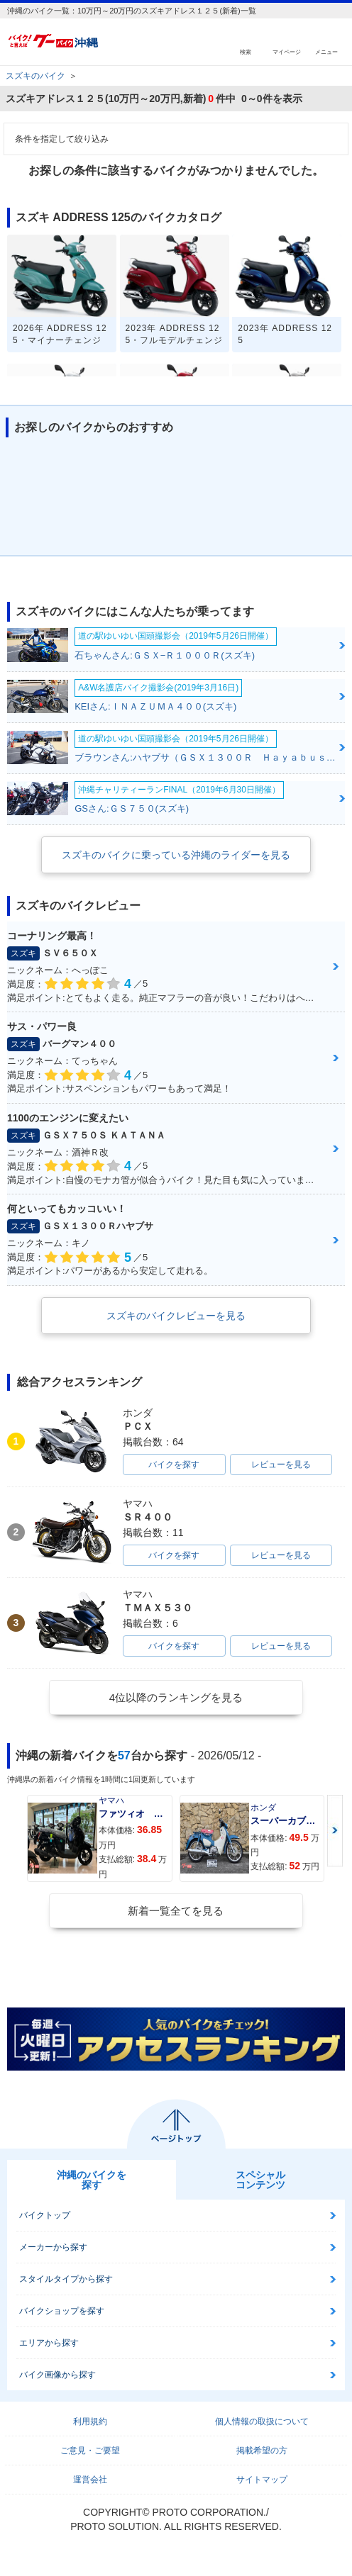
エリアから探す (49, 2343)
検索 (245, 51)
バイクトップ (44, 2215)
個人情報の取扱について (262, 2421)
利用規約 (90, 2421)
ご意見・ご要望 (90, 2450)
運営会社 (90, 2480)
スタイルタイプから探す (66, 2279)
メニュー (326, 51)
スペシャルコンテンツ (260, 2179)
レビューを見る (281, 1464)
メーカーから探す (53, 2247)
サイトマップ (261, 2480)
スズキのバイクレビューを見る (176, 1315)
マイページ (287, 51)
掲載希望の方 (261, 2450)
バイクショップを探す (61, 2311)
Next (335, 1830)
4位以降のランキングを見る (176, 1697)
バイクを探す (173, 1464)
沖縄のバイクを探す (91, 2179)
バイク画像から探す (57, 2375)
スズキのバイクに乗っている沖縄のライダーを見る (176, 855)
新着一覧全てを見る (176, 1911)
